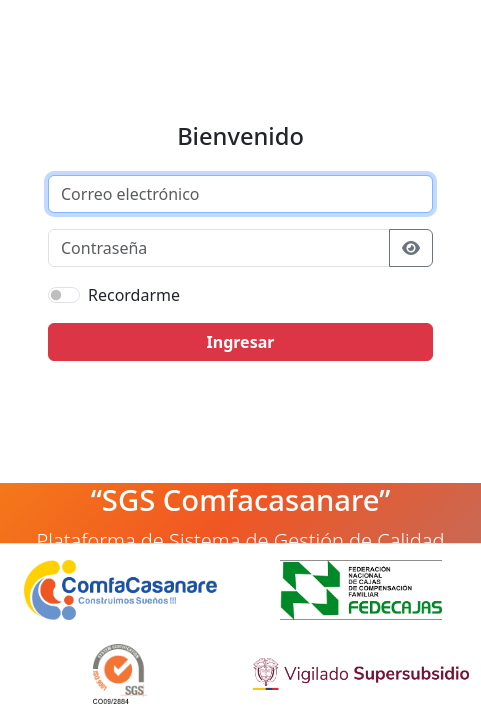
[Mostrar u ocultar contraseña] (411, 248)
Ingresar (241, 342)
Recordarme (134, 295)
